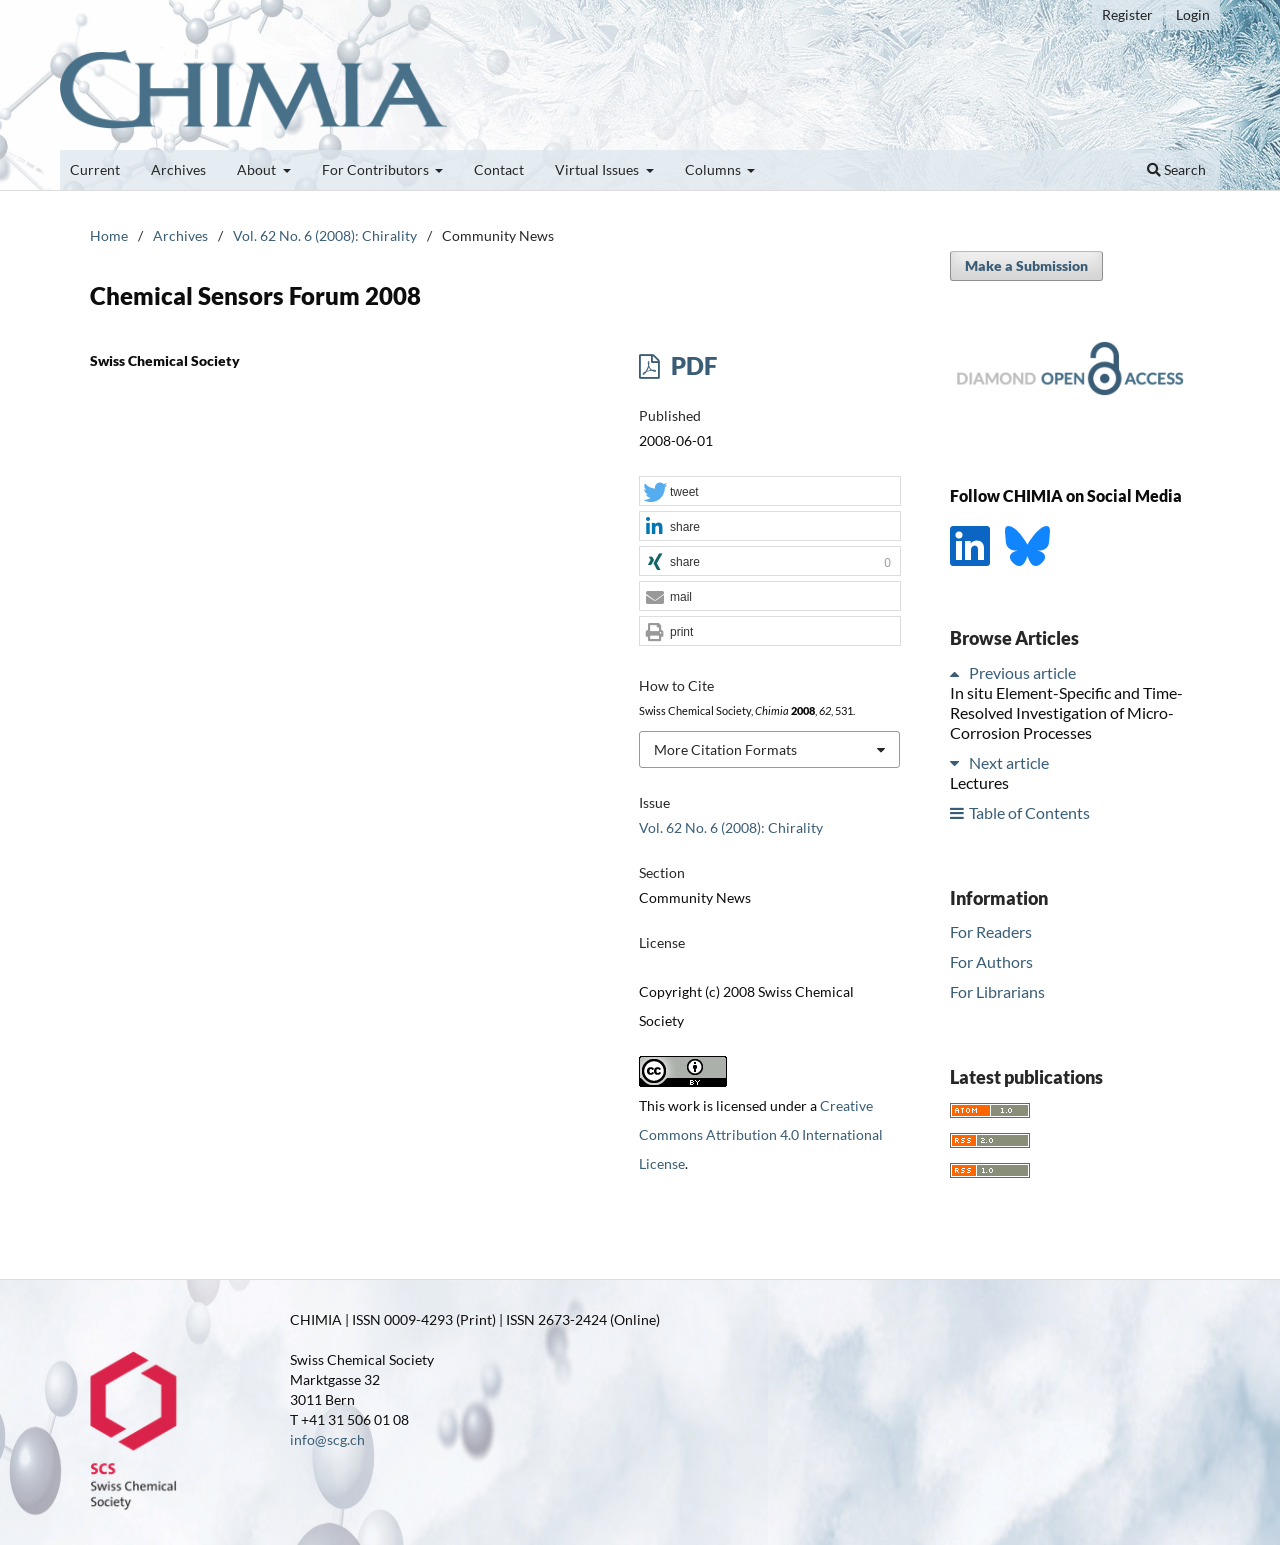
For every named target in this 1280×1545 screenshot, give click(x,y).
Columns (714, 169)
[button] (770, 492)
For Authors (991, 961)
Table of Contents (1029, 812)
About (258, 169)
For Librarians (997, 991)
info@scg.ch (327, 1439)
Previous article (1022, 672)
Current (95, 169)
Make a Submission (1026, 265)
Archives (178, 169)
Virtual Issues (598, 169)
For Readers (991, 931)
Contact (499, 169)
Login (1193, 14)
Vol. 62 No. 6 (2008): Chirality (325, 235)
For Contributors (377, 169)
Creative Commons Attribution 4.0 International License (761, 1134)
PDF (691, 365)
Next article (1009, 762)
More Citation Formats (725, 749)
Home (109, 235)
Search (1176, 169)
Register (1127, 14)
